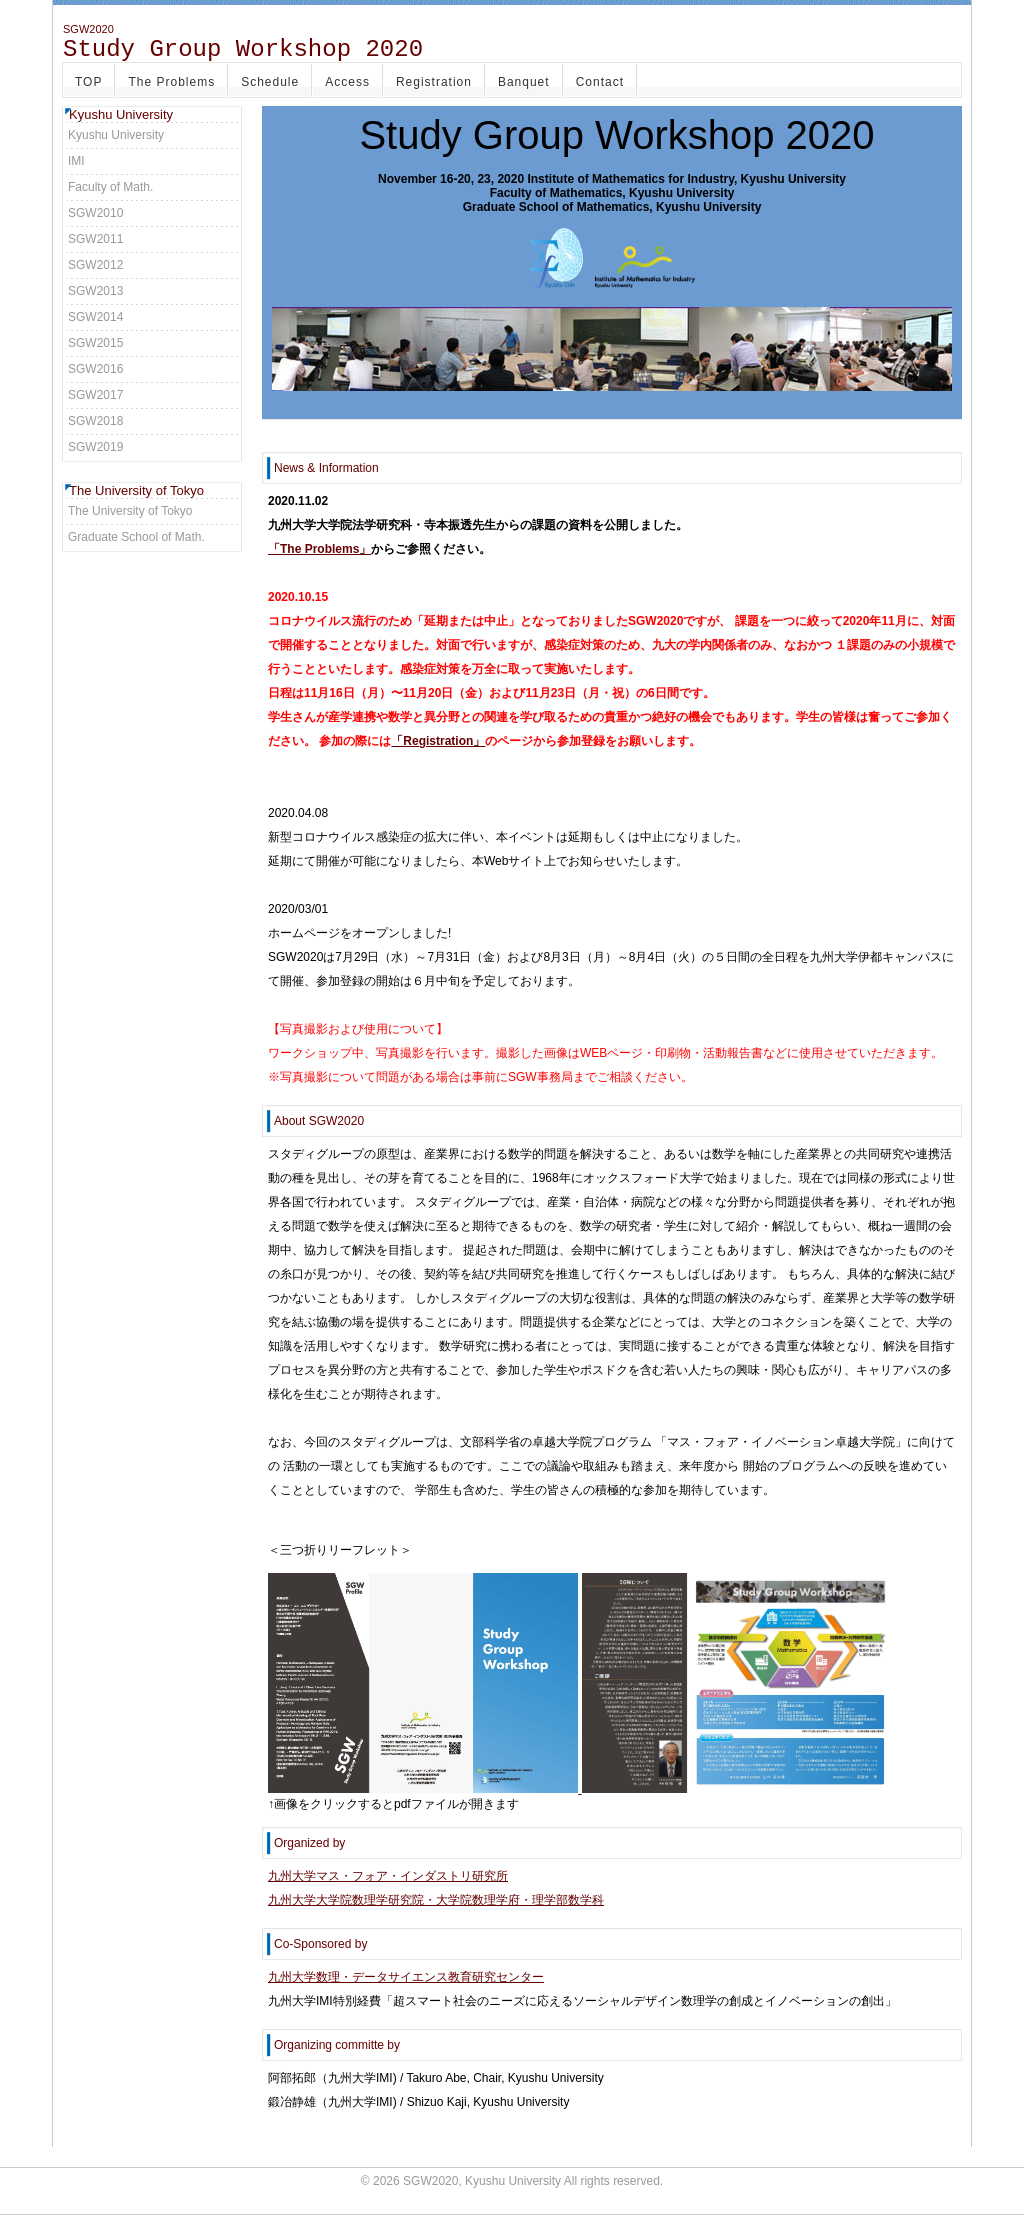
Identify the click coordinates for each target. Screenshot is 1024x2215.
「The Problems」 (319, 549)
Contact (600, 82)
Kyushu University (116, 135)
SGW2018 (95, 421)
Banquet (524, 82)
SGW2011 (95, 239)
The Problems (171, 82)
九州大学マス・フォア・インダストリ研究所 (388, 1876)
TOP (88, 82)
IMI (76, 161)
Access (347, 82)
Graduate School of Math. (136, 537)
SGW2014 (95, 317)
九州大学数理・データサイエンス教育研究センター (406, 1977)
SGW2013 (95, 291)
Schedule (270, 82)
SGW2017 (95, 395)
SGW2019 (95, 447)
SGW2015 (95, 343)
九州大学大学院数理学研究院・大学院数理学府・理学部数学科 (436, 1900)
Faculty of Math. (110, 187)
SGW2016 (95, 369)
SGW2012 (95, 265)
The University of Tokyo (130, 511)
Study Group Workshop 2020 (243, 49)
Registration (434, 82)
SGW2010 (95, 213)
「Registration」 (438, 741)
